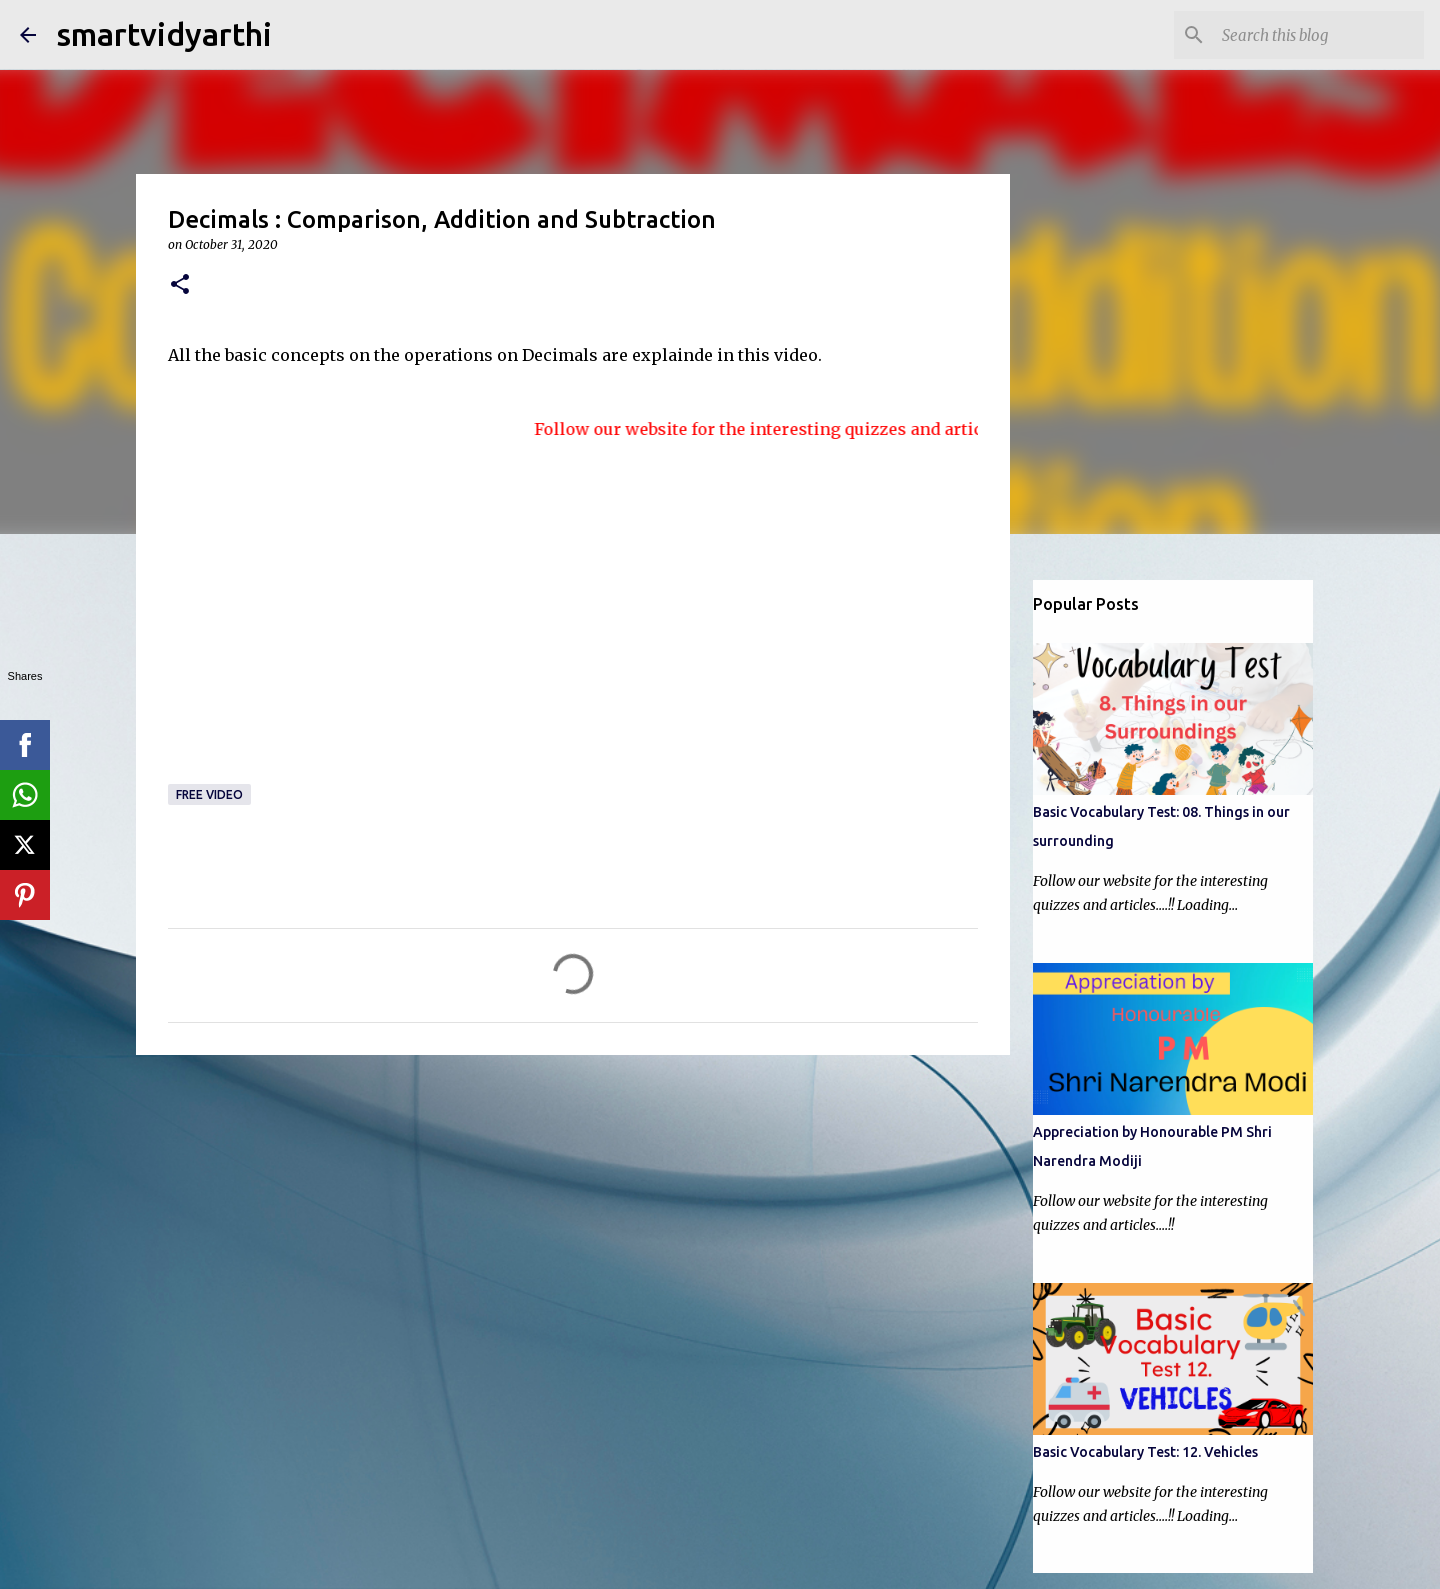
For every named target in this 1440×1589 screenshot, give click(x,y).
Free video (209, 794)
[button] (180, 285)
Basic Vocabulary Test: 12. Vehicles (1145, 1452)
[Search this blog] (1319, 35)
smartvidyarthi (164, 34)
